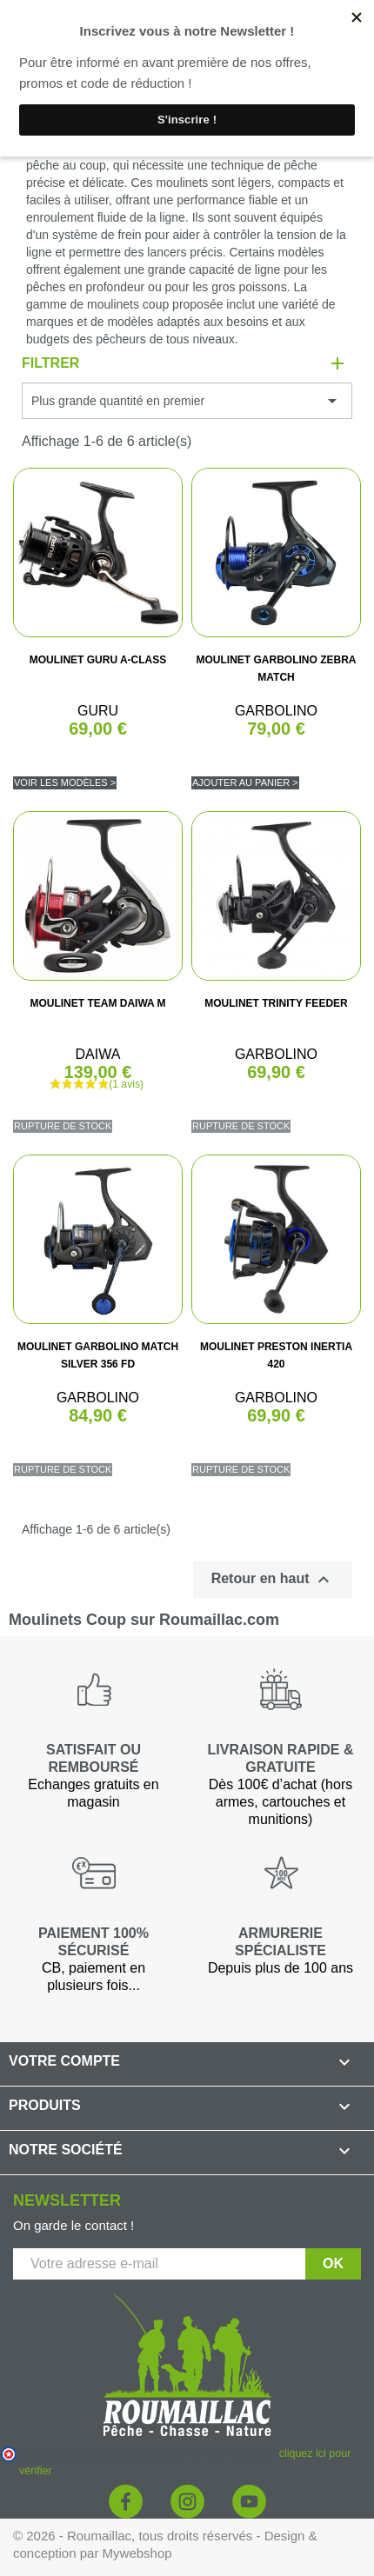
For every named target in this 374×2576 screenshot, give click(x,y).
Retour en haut (272, 1579)
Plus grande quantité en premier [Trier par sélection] (187, 400)
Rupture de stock (62, 1126)
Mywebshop (137, 2553)
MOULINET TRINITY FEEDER (275, 1003)
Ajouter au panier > (245, 782)
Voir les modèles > (65, 782)
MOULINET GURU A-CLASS (98, 660)
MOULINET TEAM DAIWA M (97, 1003)
